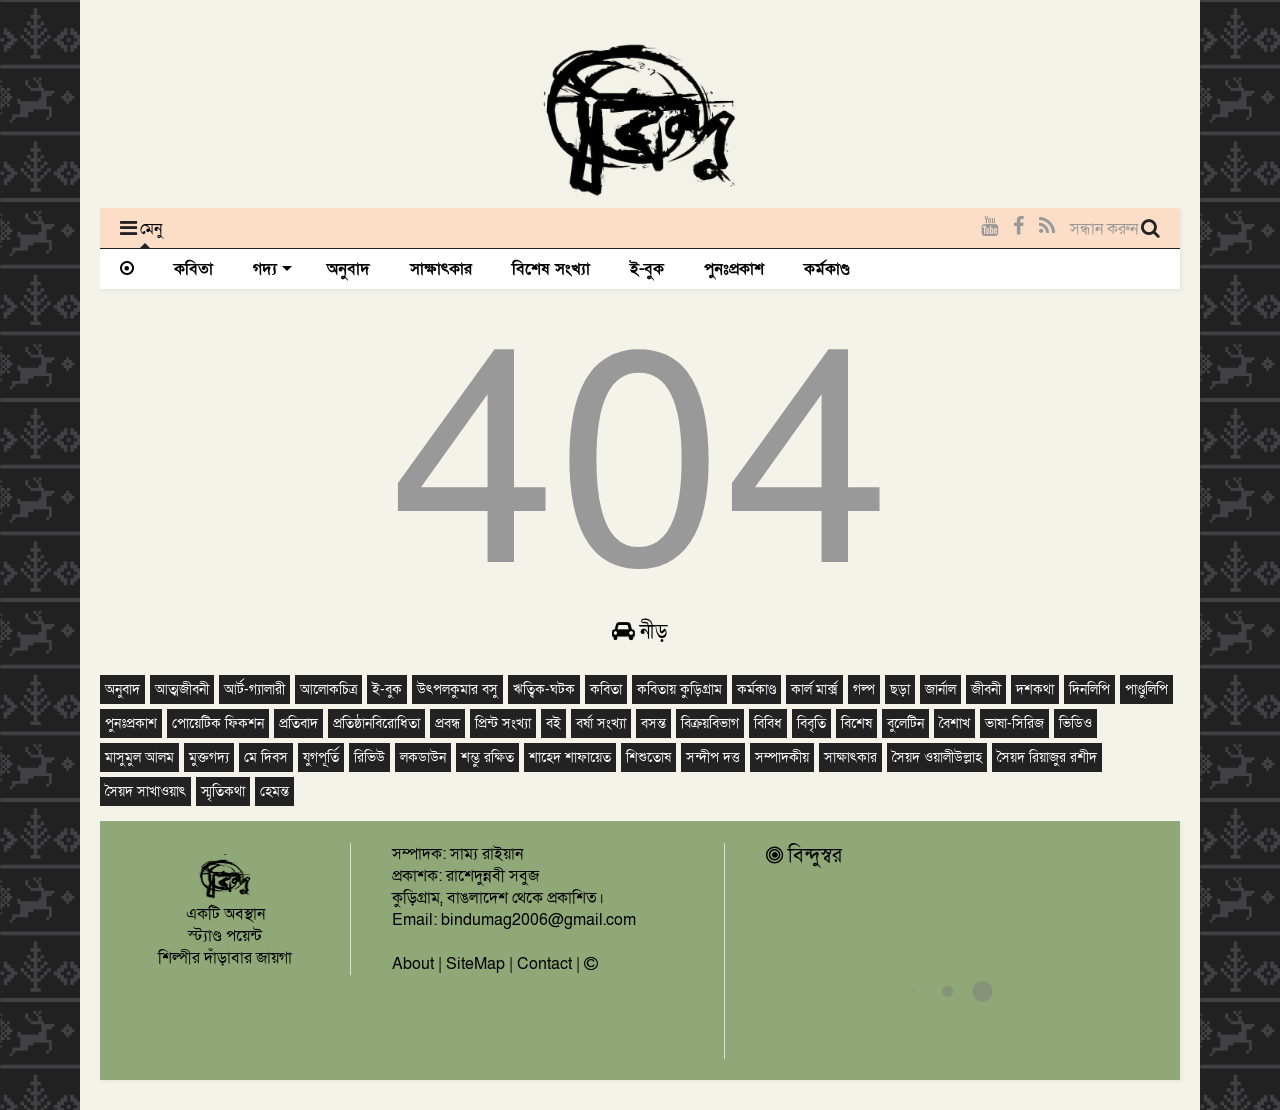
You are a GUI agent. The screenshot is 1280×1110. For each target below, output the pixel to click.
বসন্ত (653, 723)
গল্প (864, 689)
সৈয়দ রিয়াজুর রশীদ (1047, 757)
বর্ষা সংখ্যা (601, 723)
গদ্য (272, 269)
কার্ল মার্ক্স (814, 689)
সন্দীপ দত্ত (713, 757)
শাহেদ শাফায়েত (570, 757)
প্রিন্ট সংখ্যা (503, 723)
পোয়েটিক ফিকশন (218, 723)
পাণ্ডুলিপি (1146, 689)
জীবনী (986, 689)
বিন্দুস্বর (804, 856)
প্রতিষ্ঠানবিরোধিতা (376, 723)
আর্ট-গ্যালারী (254, 689)
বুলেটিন (905, 723)
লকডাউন (423, 757)
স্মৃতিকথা (223, 791)
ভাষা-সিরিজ (1014, 723)
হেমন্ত (274, 791)
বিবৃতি (811, 723)
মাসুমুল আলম (139, 757)
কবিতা (193, 269)
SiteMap (475, 964)
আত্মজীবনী (182, 689)
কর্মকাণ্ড (827, 269)
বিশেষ (856, 723)
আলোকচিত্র (328, 689)
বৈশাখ (954, 723)
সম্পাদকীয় (782, 757)
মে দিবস (266, 757)
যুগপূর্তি (321, 757)
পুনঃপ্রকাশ (734, 269)
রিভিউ (369, 757)
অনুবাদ (348, 269)
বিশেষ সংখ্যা (551, 269)
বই (553, 723)
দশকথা (1035, 689)
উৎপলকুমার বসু (457, 689)
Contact (544, 964)
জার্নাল (940, 689)
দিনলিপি (1089, 689)
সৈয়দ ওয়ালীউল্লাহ (937, 757)
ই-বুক (647, 269)
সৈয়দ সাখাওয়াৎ (145, 791)
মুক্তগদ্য (209, 757)
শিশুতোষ (648, 757)
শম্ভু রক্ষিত (487, 757)
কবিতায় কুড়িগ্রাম (679, 689)
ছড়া (900, 689)
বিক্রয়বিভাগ (710, 723)
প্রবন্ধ (447, 723)
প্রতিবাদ (298, 723)
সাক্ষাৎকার (441, 269)
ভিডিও (1075, 723)
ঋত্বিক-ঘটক (544, 689)
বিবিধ (768, 723)
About (413, 964)
